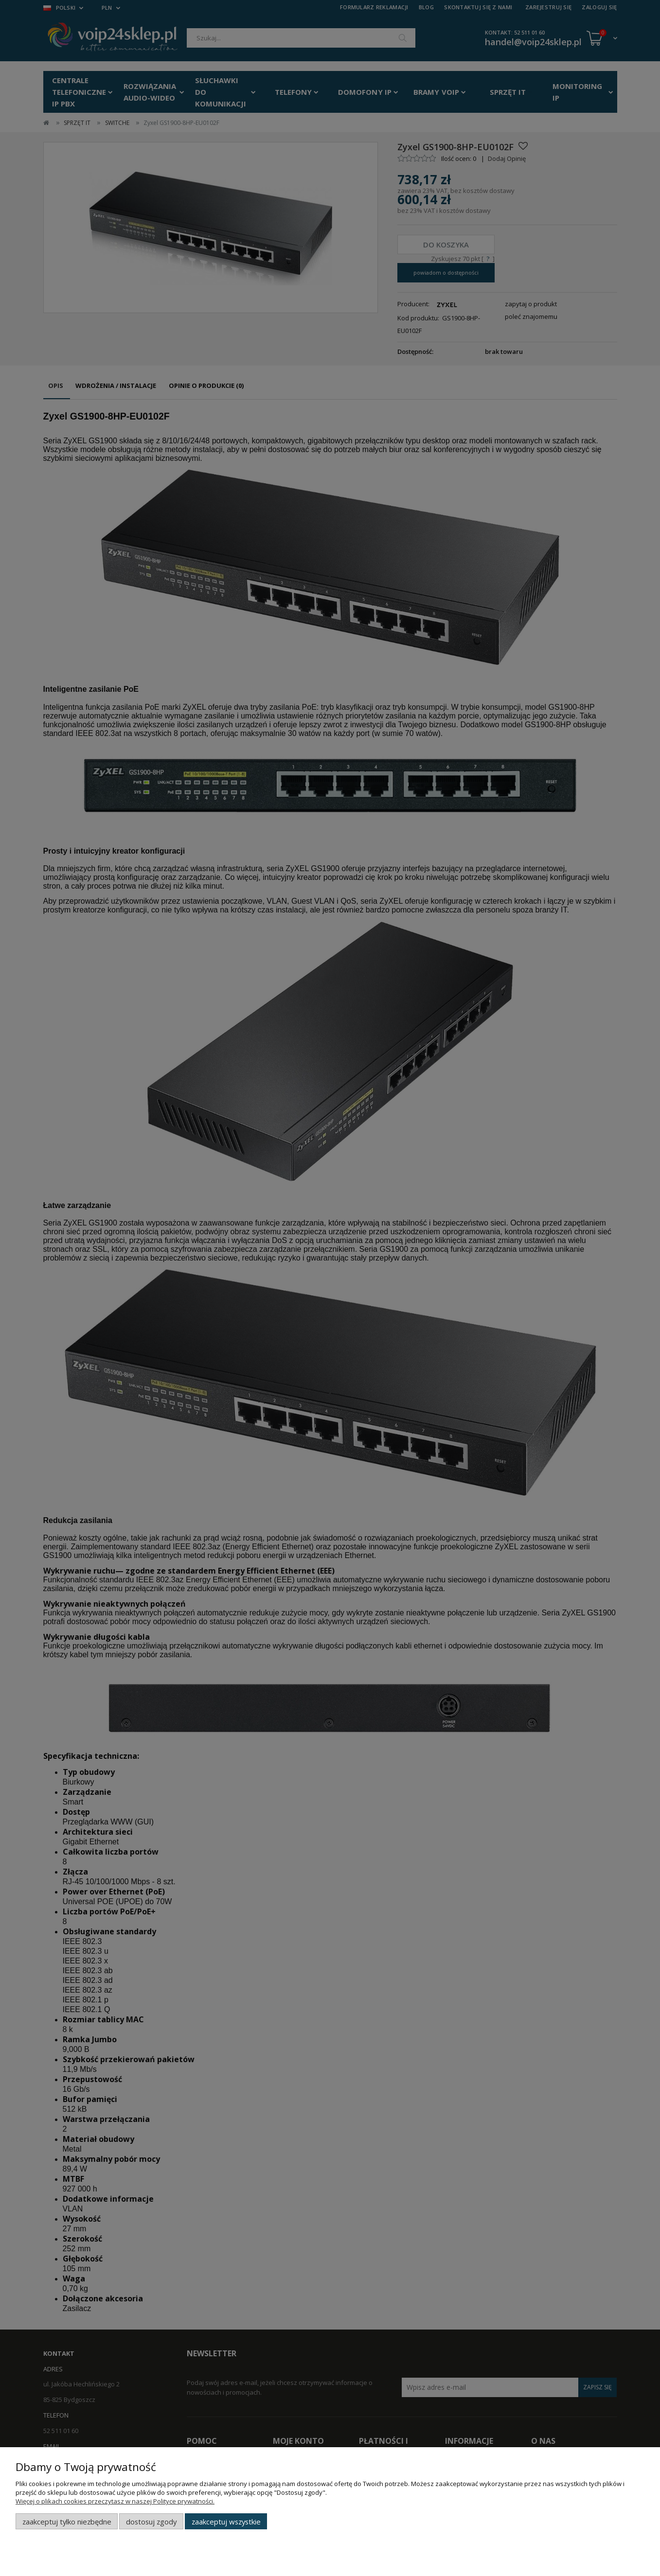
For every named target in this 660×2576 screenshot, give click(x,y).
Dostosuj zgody (151, 2521)
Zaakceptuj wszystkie (226, 2521)
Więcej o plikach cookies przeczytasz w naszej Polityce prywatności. (115, 2501)
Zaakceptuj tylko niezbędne (66, 2521)
